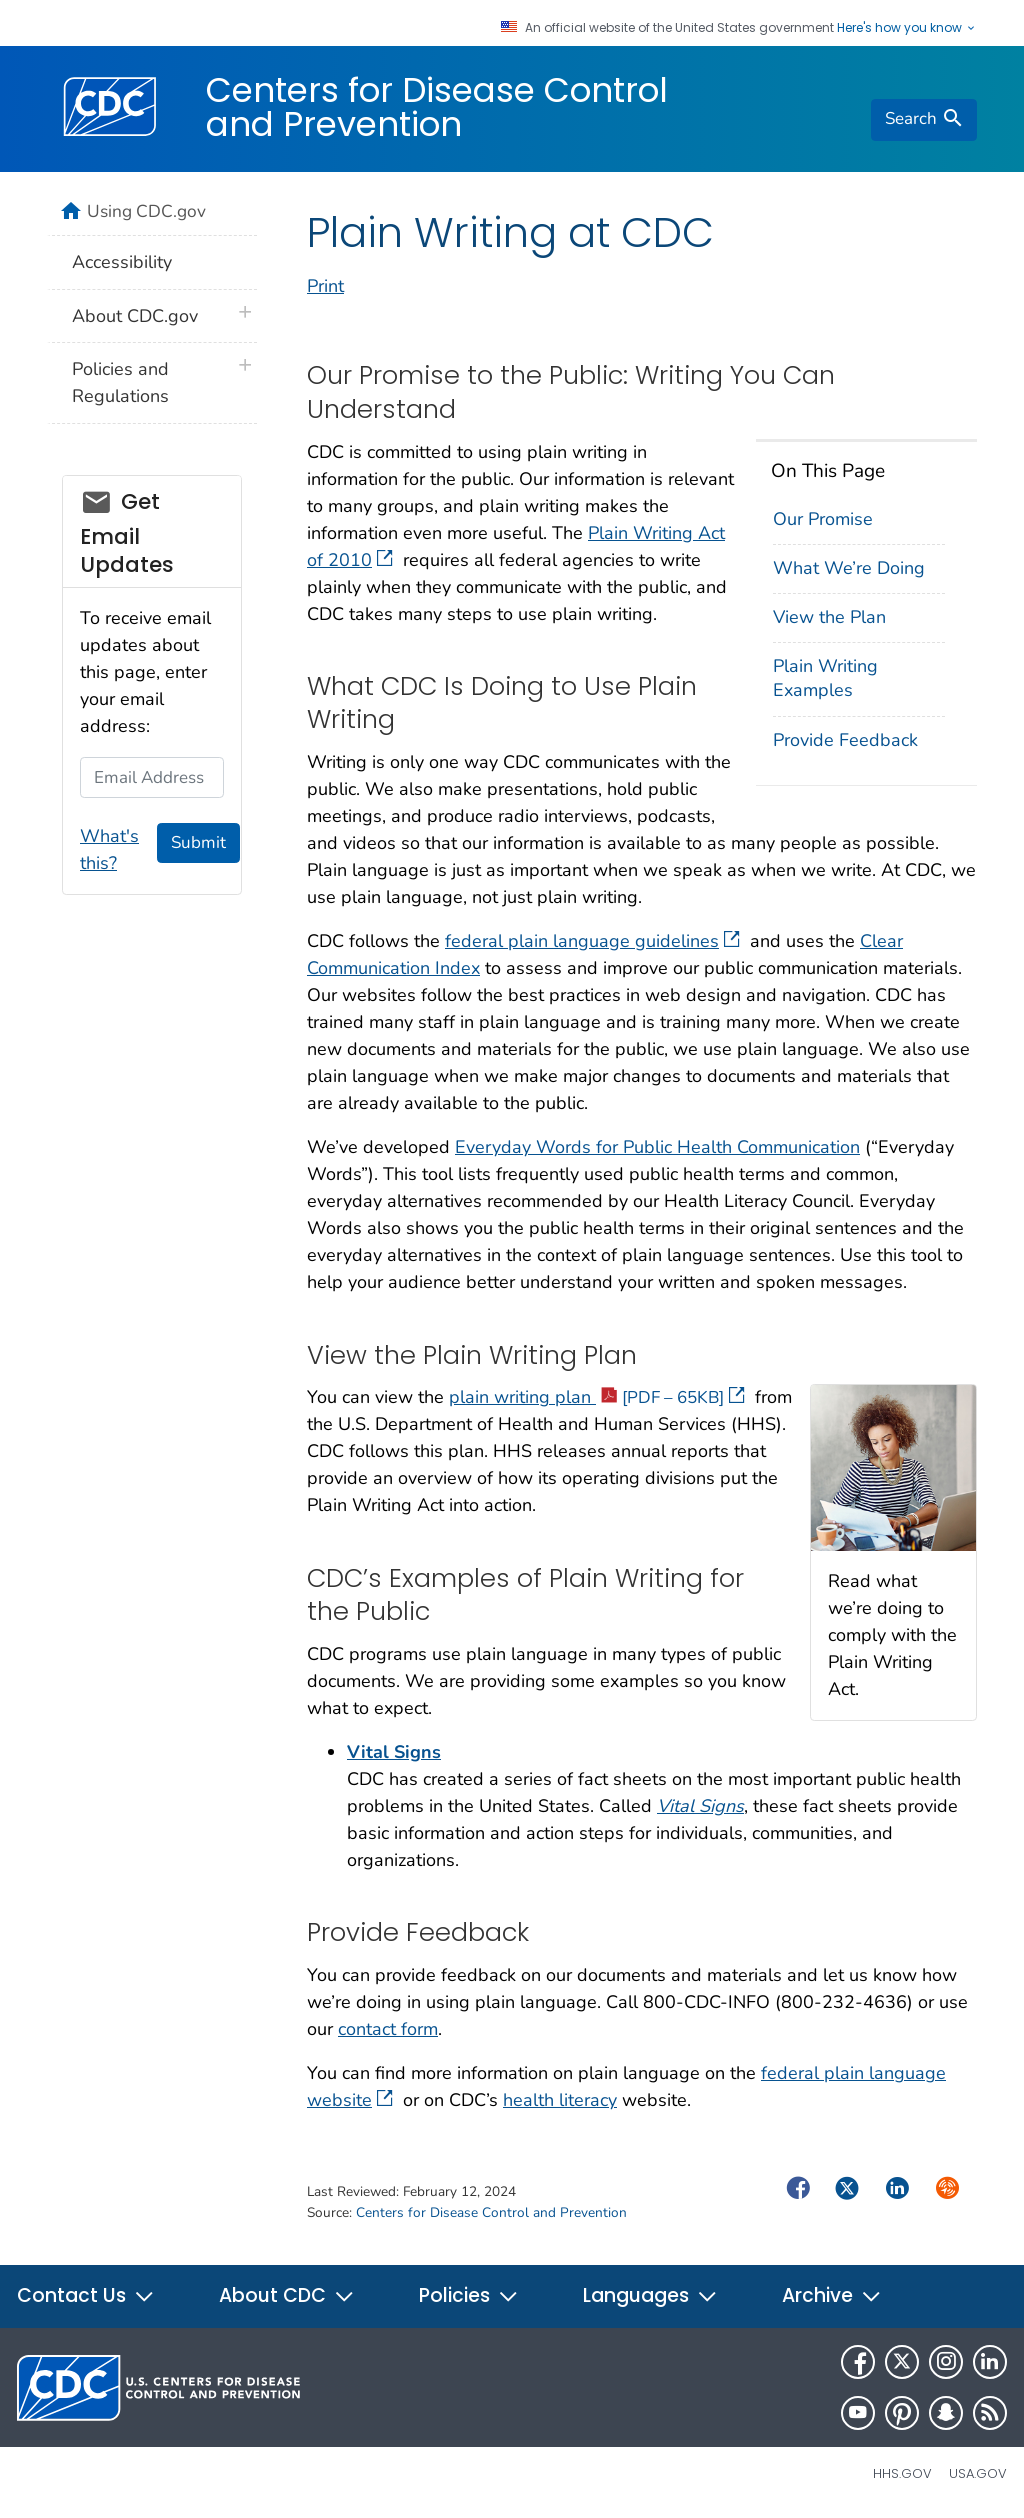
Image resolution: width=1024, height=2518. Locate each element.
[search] (924, 120)
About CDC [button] (287, 2295)
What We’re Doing (849, 568)
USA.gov (978, 2473)
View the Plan (829, 617)
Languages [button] (650, 2295)
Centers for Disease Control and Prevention (437, 107)
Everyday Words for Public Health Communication (657, 1147)
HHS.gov (902, 2473)
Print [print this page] (325, 286)
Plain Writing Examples (825, 677)
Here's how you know (907, 28)
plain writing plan (597, 1397)
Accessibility (122, 262)
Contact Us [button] (86, 2295)
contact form (388, 2029)
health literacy (560, 2100)
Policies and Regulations (120, 382)
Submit (198, 842)
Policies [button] (469, 2295)
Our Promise (823, 519)
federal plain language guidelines (592, 941)
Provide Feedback (845, 740)
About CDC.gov (135, 316)
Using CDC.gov (146, 211)
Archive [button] (832, 2295)
